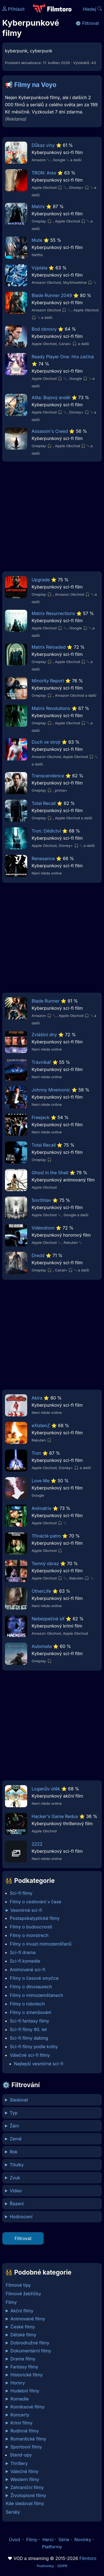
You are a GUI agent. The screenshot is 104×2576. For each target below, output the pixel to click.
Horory (18, 2383)
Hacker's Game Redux (55, 1816)
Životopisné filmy (28, 2495)
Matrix (38, 206)
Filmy (11, 2302)
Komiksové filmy (28, 2407)
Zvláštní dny (44, 1034)
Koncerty (20, 2415)
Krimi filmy (22, 2423)
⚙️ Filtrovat (87, 23)
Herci (48, 2539)
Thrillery (19, 2463)
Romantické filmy (28, 2439)
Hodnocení (21, 2216)
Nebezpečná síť (48, 1618)
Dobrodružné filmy (30, 2343)
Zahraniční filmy (27, 2487)
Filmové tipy (18, 2285)
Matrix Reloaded (49, 647)
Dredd (38, 1255)
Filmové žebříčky (23, 2293)
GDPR (62, 2566)
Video (16, 2190)
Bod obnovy (44, 329)
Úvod (15, 2539)
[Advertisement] (52, 518)
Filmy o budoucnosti (31, 1927)
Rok (13, 2151)
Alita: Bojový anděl (51, 397)
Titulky (17, 2164)
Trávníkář (41, 1062)
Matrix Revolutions (51, 708)
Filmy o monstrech (29, 1935)
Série (64, 2539)
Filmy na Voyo (35, 84)
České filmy (23, 2326)
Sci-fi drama (23, 1952)
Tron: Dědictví (46, 831)
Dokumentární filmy (31, 2351)
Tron (36, 1453)
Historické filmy (27, 2375)
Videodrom (43, 1228)
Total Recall (44, 803)
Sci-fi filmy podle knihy (34, 2046)
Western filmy (25, 2479)
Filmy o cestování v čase (35, 1901)
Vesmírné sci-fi (26, 1910)
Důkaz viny (43, 145)
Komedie (20, 2399)
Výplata (39, 268)
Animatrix (41, 1508)
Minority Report (48, 680)
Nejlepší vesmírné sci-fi (39, 2063)
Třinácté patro (46, 1536)
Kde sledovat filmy (25, 2503)
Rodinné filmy (25, 2431)
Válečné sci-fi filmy (30, 2055)
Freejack (40, 1117)
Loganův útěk (46, 1788)
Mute (37, 240)
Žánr (14, 2126)
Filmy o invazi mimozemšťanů (41, 1944)
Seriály (13, 2512)
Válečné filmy (25, 2471)
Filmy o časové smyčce (34, 1978)
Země (16, 2139)
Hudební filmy (25, 2391)
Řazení (17, 2203)
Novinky (82, 2539)
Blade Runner (46, 1001)
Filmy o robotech (27, 2004)
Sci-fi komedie (25, 1961)
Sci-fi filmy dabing (29, 2038)
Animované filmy (28, 2318)
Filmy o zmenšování (30, 2012)
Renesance (43, 858)
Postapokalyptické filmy (35, 1918)
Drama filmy (23, 2359)
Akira (37, 1398)
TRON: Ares (44, 173)
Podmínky (45, 2566)
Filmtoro (87, 2558)
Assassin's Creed (50, 431)
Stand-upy (21, 2455)
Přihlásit (13, 9)
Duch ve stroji (46, 742)
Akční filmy (22, 2310)
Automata (42, 1646)
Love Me (41, 1480)
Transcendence (48, 775)
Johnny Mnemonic (51, 1090)
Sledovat (19, 2100)
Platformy (52, 2547)
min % (52, 2216)
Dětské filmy (23, 2335)
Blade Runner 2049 (52, 295)
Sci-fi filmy (21, 1893)
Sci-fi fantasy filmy (29, 2021)
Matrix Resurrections (53, 613)
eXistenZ (41, 1425)
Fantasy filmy (24, 2367)
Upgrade (41, 579)
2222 (37, 1844)
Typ (13, 2113)
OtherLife (41, 1591)
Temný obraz (45, 1563)
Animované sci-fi (27, 1969)
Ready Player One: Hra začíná (63, 356)
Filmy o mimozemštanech (36, 1995)
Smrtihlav (41, 1200)
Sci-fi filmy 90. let (28, 2029)
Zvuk (15, 2177)
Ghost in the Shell (50, 1172)
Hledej (92, 9)
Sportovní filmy (26, 2447)
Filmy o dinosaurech (31, 1986)
